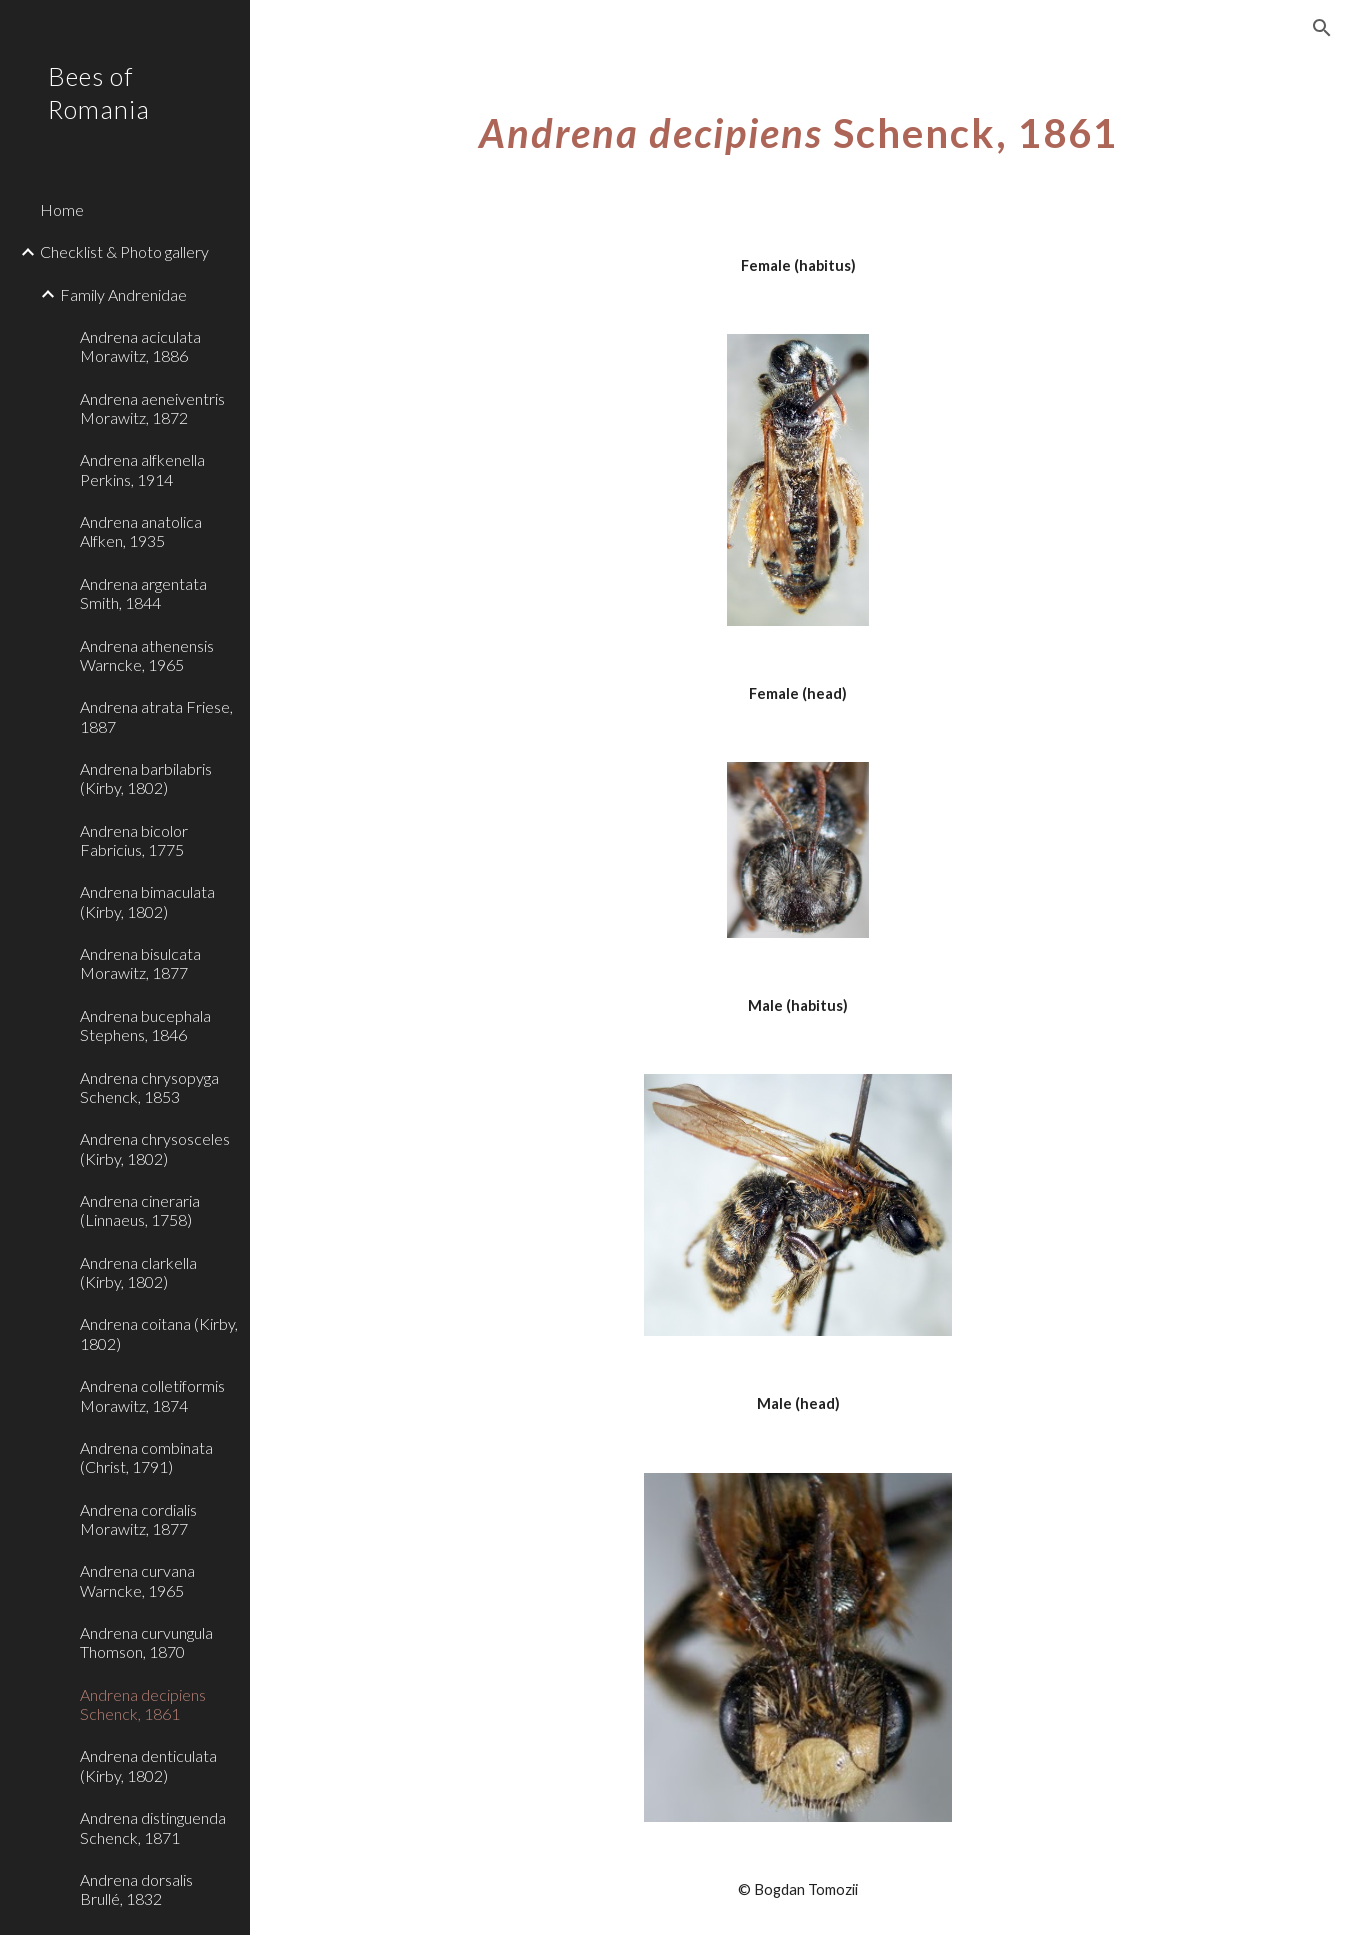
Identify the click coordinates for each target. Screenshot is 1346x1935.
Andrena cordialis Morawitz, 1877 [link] (138, 1519)
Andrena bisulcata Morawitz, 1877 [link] (140, 963)
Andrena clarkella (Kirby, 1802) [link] (138, 1272)
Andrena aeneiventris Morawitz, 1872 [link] (152, 408)
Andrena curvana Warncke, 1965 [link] (137, 1580)
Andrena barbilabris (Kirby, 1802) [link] (146, 778)
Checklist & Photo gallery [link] (124, 251)
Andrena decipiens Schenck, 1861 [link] (143, 1704)
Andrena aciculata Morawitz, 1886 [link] (140, 346)
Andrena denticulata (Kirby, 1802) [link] (148, 1765)
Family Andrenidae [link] (123, 294)
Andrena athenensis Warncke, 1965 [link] (147, 655)
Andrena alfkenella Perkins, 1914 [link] (142, 469)
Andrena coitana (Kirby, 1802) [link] (159, 1333)
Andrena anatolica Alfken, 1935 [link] (141, 531)
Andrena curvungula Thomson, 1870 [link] (146, 1642)
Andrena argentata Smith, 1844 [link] (143, 593)
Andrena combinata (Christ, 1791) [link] (146, 1457)
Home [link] (62, 209)
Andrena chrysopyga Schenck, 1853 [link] (149, 1087)
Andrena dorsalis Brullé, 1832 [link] (136, 1889)
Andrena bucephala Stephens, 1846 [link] (145, 1025)
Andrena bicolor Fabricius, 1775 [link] (134, 840)
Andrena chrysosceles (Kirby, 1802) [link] (155, 1148)
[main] (798, 125)
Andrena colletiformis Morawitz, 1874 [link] (152, 1395)
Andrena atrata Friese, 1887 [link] (156, 716)
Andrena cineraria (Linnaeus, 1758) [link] (140, 1210)
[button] (1322, 28)
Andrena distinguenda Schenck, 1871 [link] (153, 1827)
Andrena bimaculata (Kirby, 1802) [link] (147, 901)
